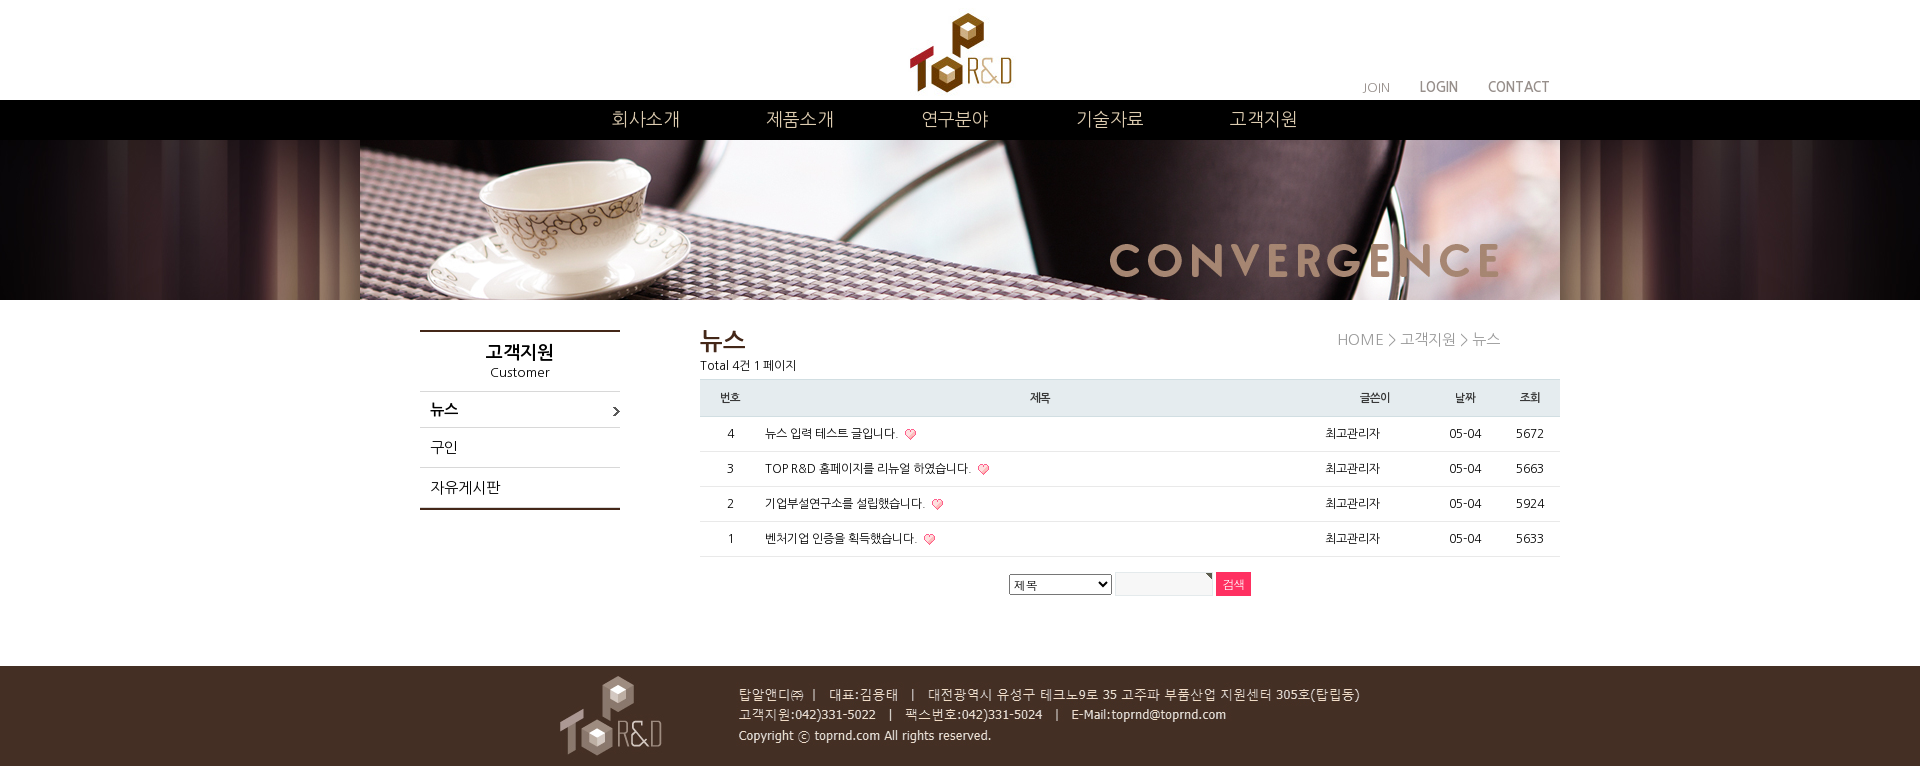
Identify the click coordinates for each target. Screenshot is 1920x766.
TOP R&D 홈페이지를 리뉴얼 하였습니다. (870, 469)
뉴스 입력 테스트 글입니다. (833, 434)
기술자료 (1110, 120)
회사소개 (646, 120)
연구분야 (955, 120)
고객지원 (1264, 120)
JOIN (1376, 87)
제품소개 (800, 120)
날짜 (1465, 398)
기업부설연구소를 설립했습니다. (847, 504)
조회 (1530, 398)
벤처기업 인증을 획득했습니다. (843, 539)
